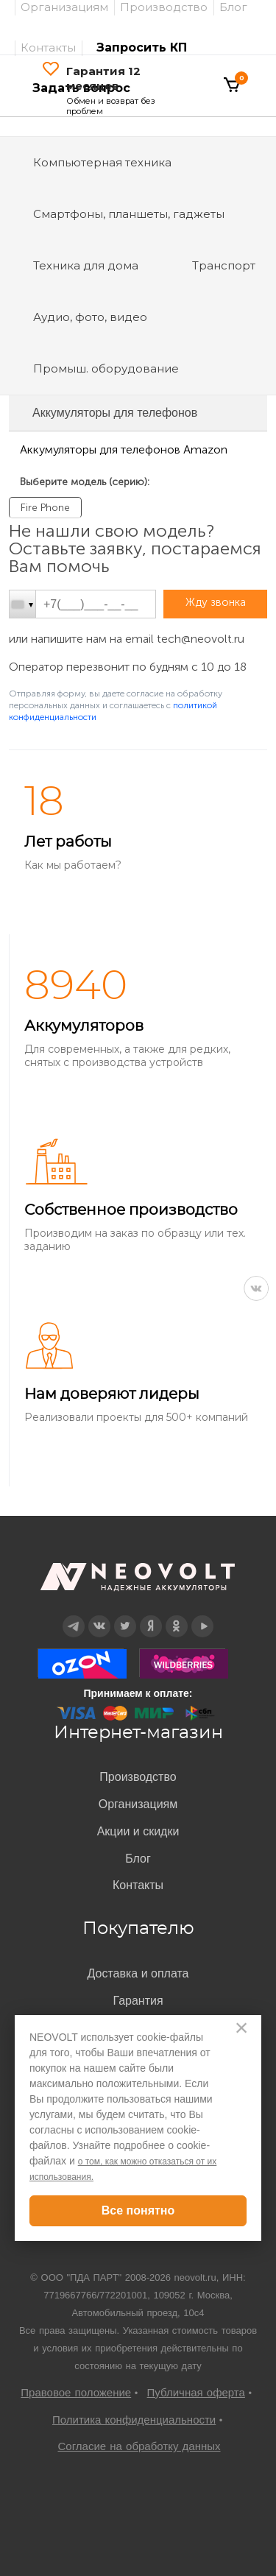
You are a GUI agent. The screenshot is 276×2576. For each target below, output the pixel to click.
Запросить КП (141, 47)
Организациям (138, 1804)
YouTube (202, 1615)
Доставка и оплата (137, 1973)
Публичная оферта (196, 2392)
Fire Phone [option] (45, 507)
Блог (138, 1858)
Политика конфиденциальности (134, 2419)
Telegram (72, 1615)
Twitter (125, 1615)
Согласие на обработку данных (138, 2446)
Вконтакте (99, 1615)
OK (176, 1615)
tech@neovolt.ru (200, 639)
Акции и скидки (138, 1831)
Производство (137, 1777)
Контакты (48, 47)
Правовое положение (76, 2392)
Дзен (150, 1615)
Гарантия (138, 2000)
